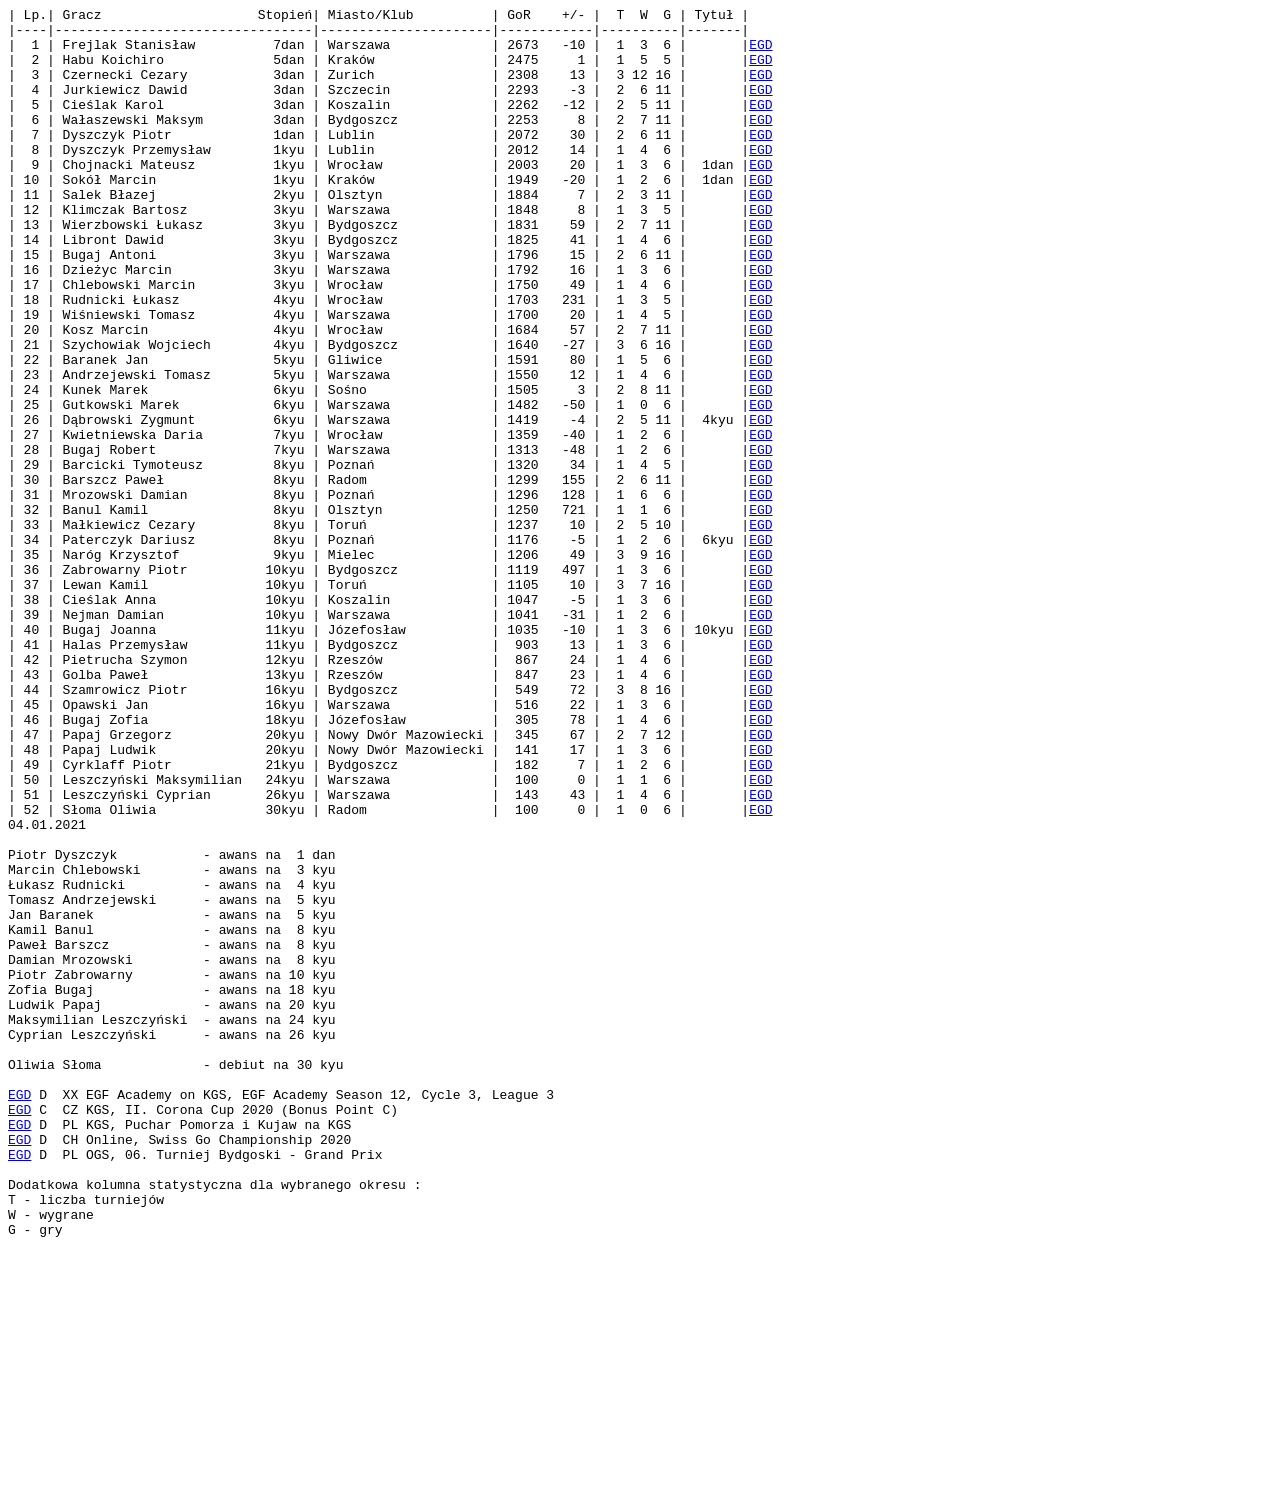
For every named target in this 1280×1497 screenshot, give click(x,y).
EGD (760, 53)
